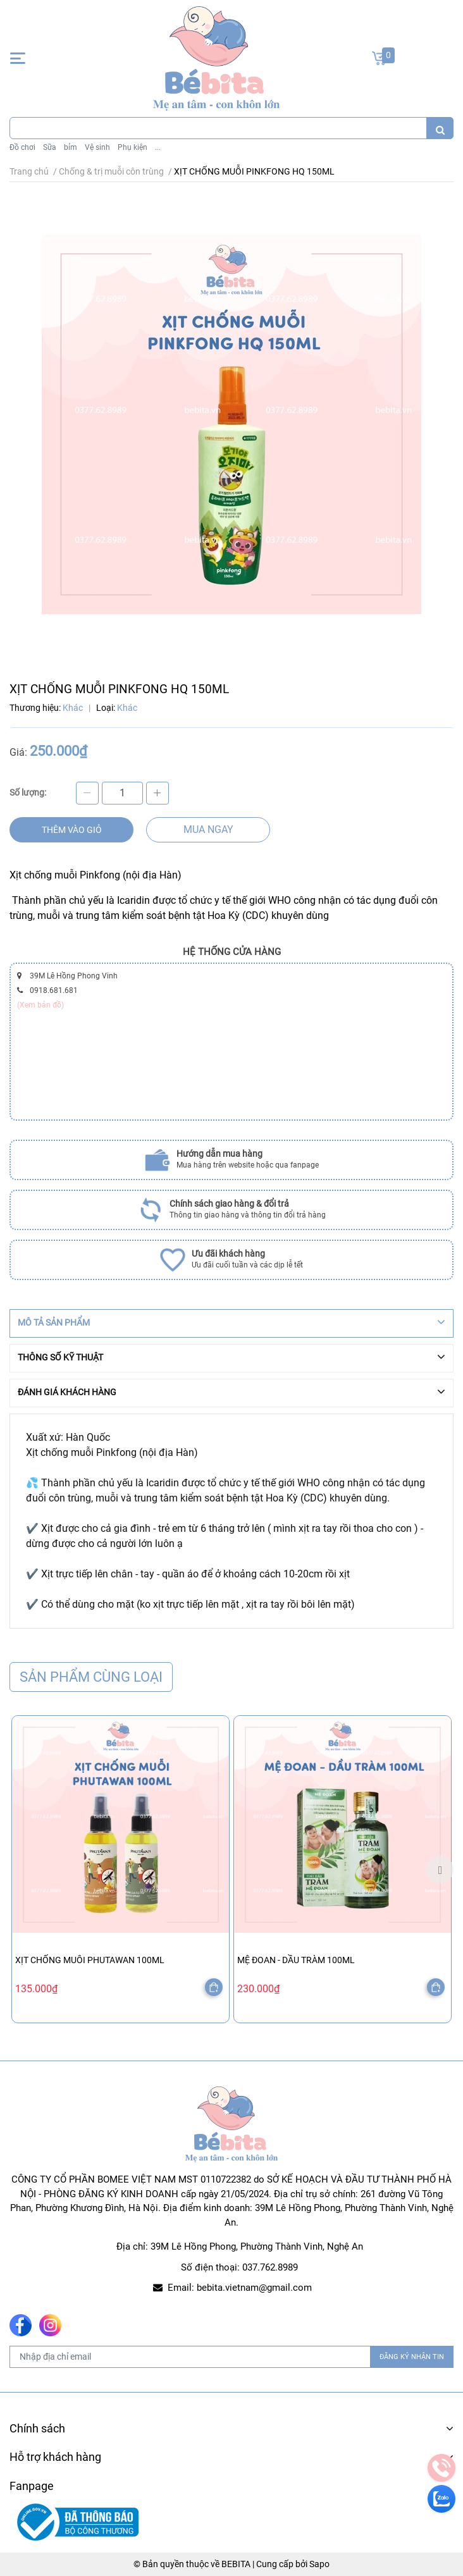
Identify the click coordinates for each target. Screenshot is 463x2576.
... (158, 147)
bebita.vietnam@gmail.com (254, 2287)
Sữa (49, 147)
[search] (440, 128)
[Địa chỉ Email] (231, 2357)
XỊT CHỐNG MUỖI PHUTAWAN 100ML (89, 1960)
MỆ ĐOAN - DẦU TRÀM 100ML (296, 1960)
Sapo (319, 2564)
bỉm (70, 147)
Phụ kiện (132, 147)
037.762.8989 (270, 2267)
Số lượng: (27, 792)
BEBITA (235, 2564)
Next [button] (440, 1869)
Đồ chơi (22, 147)
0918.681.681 (54, 990)
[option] (120, 1869)
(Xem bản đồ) (40, 1005)
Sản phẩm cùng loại (91, 1676)
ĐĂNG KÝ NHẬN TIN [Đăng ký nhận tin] (412, 2357)
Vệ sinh (97, 147)
